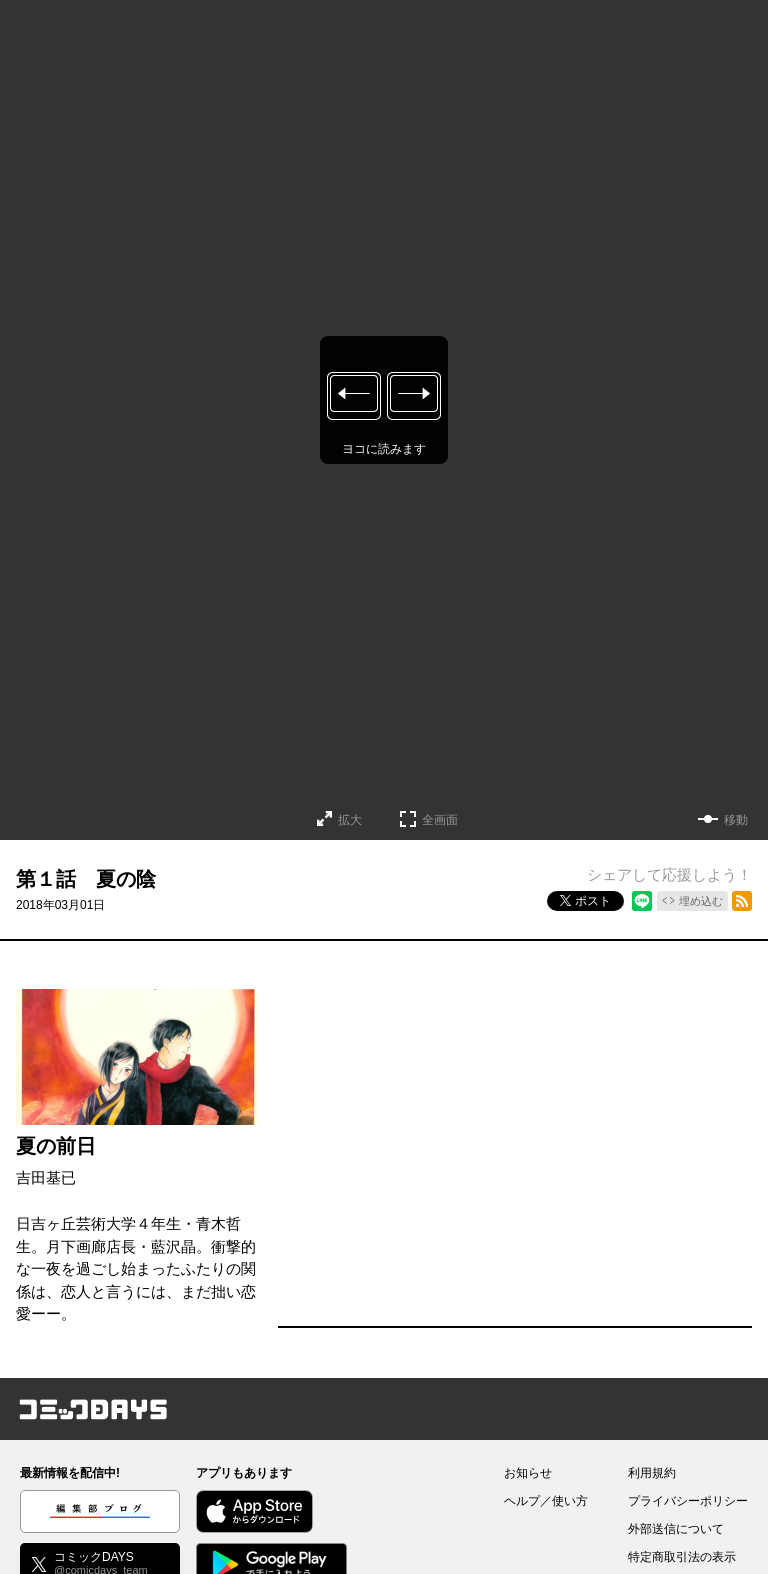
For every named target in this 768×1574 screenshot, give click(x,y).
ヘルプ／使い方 (546, 1501)
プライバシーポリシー (688, 1501)
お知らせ (528, 1473)
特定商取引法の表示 (682, 1557)
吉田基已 (46, 1177)
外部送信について (676, 1529)
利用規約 (652, 1473)
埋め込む (701, 901)
